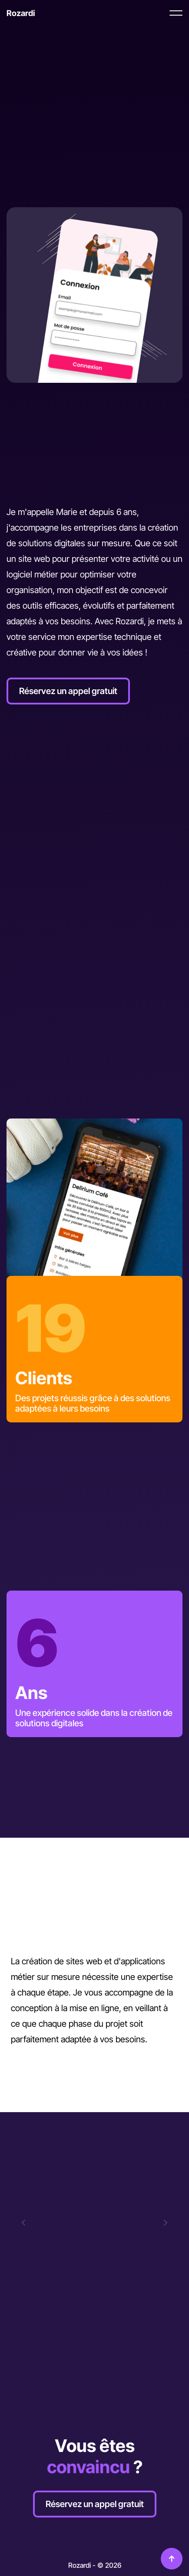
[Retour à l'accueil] (21, 13)
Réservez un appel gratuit (68, 691)
